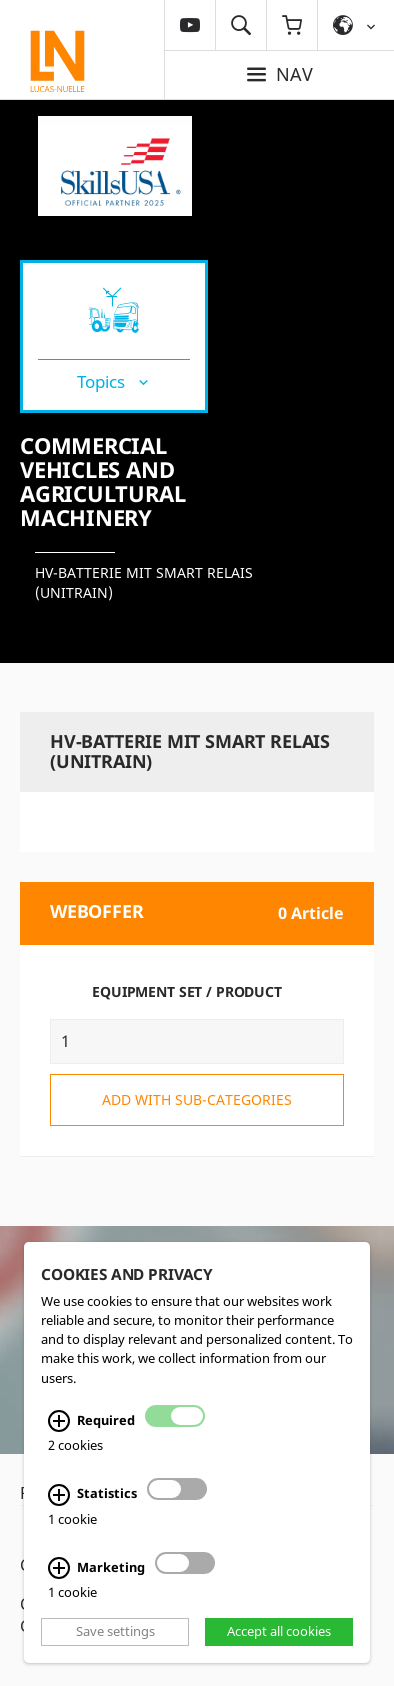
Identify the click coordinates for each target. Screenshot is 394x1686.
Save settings (115, 1631)
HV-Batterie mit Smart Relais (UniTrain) (144, 582)
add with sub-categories (197, 1099)
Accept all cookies (279, 1631)
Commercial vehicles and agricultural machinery (102, 481)
